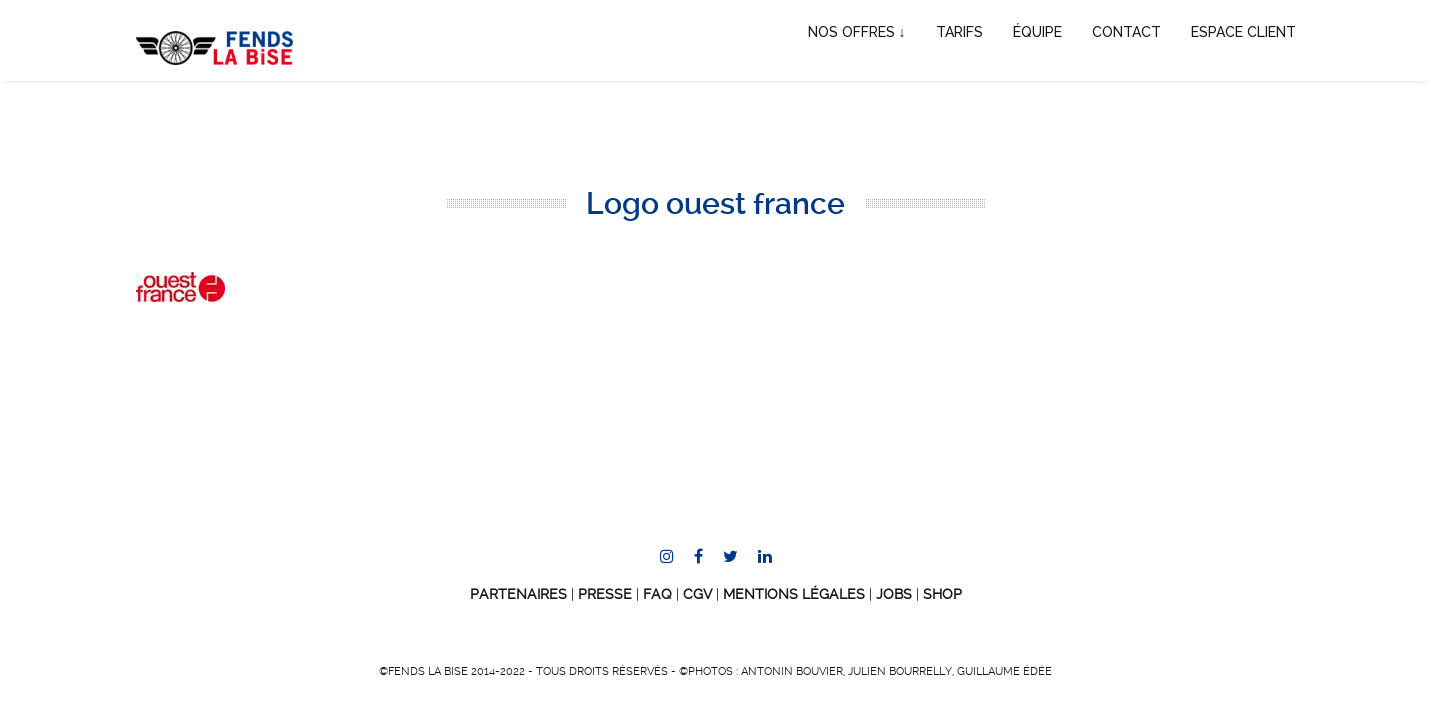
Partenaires (518, 594)
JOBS (894, 594)
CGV (697, 594)
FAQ (657, 594)
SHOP (942, 594)
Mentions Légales (794, 594)
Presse (605, 594)
